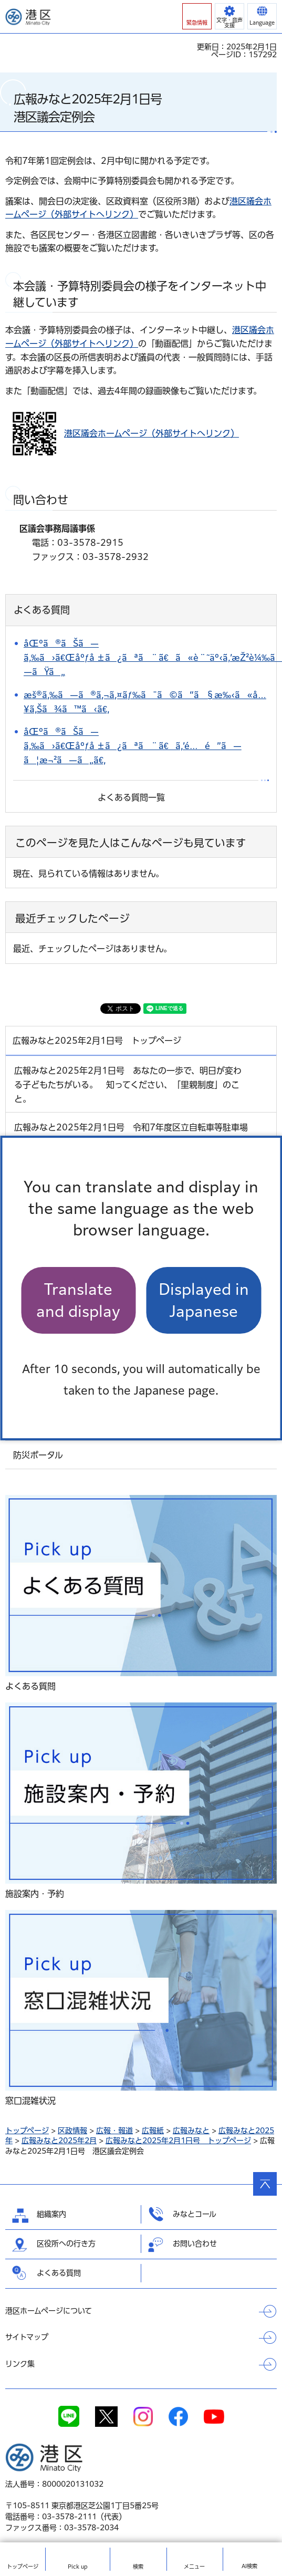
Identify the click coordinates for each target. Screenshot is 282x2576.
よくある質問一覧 (131, 797)
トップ (22, 2566)
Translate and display (78, 1300)
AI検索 (249, 2566)
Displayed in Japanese (204, 1300)
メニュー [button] (194, 2566)
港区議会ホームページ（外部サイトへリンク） (151, 433)
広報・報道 (114, 2130)
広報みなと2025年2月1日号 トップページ (178, 2140)
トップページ (27, 2130)
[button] (197, 16)
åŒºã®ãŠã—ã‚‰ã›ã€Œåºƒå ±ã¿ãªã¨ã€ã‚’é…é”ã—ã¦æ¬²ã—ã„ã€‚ (133, 746)
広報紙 (153, 2130)
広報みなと (191, 2130)
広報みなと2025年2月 (59, 2140)
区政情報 (72, 2130)
